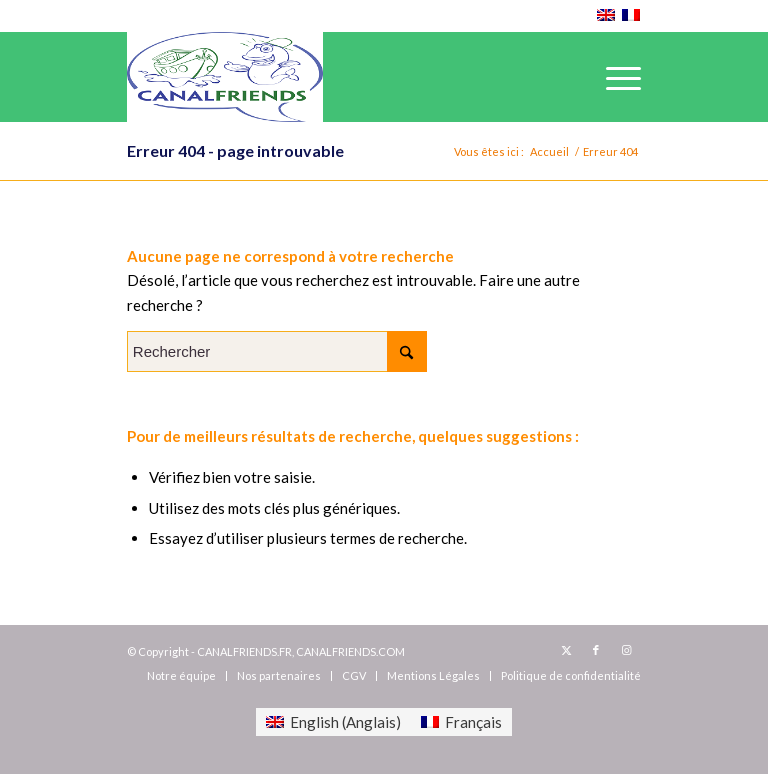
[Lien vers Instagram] (626, 650)
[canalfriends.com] (225, 77)
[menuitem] (613, 77)
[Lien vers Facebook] (596, 650)
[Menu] (613, 77)
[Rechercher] (277, 351)
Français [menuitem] (473, 722)
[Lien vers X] (566, 650)
